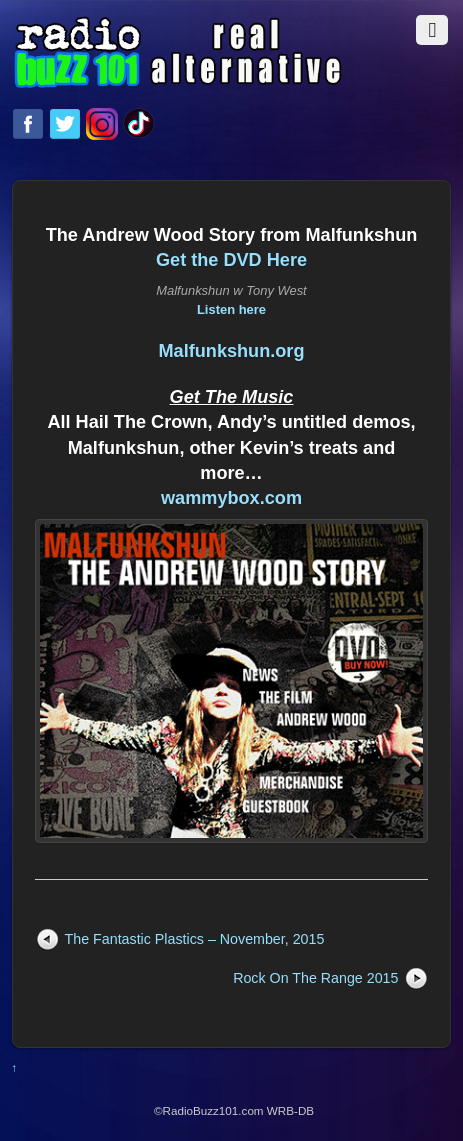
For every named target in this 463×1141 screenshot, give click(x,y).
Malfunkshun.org (231, 351)
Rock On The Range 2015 (315, 978)
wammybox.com (231, 498)
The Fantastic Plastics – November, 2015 (195, 939)
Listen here (231, 309)
